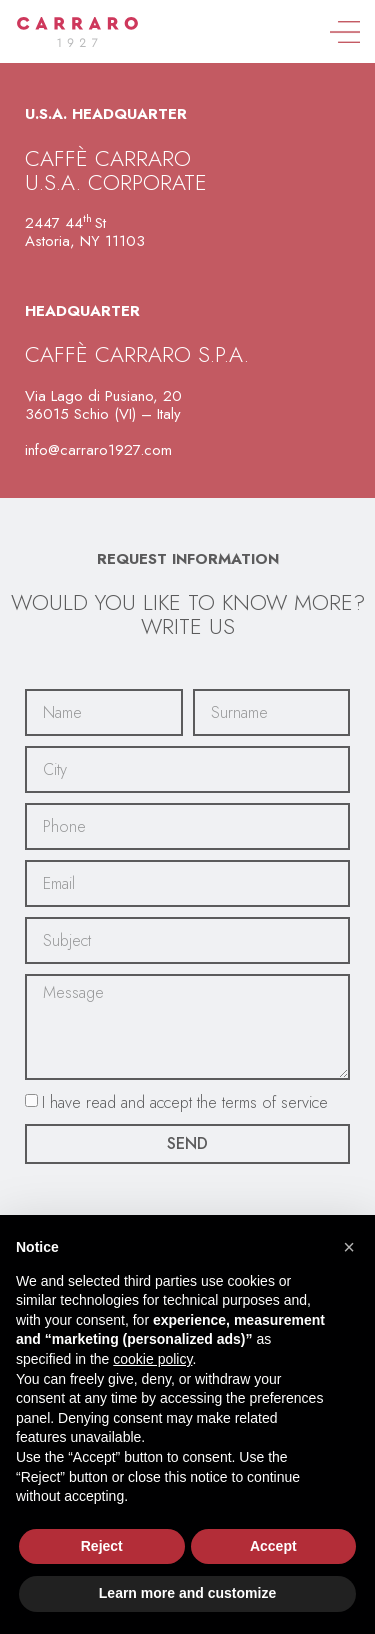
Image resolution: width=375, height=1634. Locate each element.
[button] (349, 1247)
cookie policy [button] (152, 1359)
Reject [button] (102, 1546)
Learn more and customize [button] (187, 1593)
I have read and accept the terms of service (185, 1101)
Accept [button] (273, 1546)
